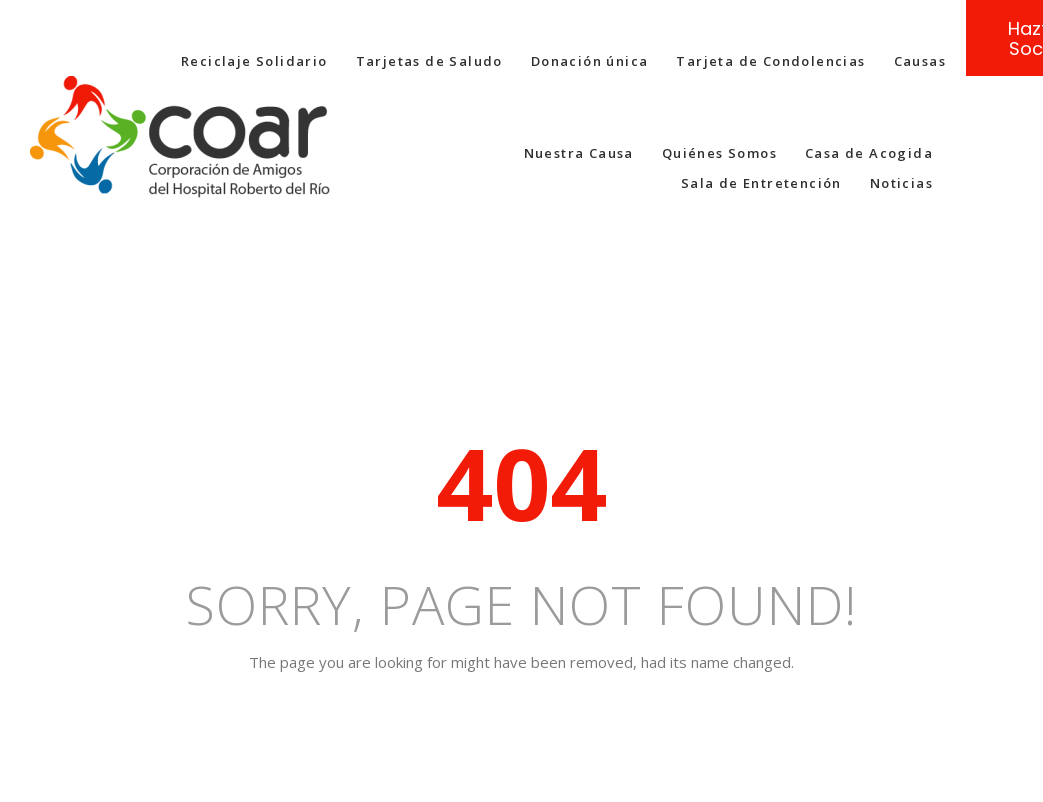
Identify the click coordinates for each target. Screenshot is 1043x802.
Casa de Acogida (869, 153)
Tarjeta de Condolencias (770, 61)
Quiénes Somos (719, 153)
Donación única (590, 61)
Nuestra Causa (579, 153)
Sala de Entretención (761, 183)
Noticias (901, 183)
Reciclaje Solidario (254, 61)
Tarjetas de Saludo (429, 61)
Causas (920, 61)
